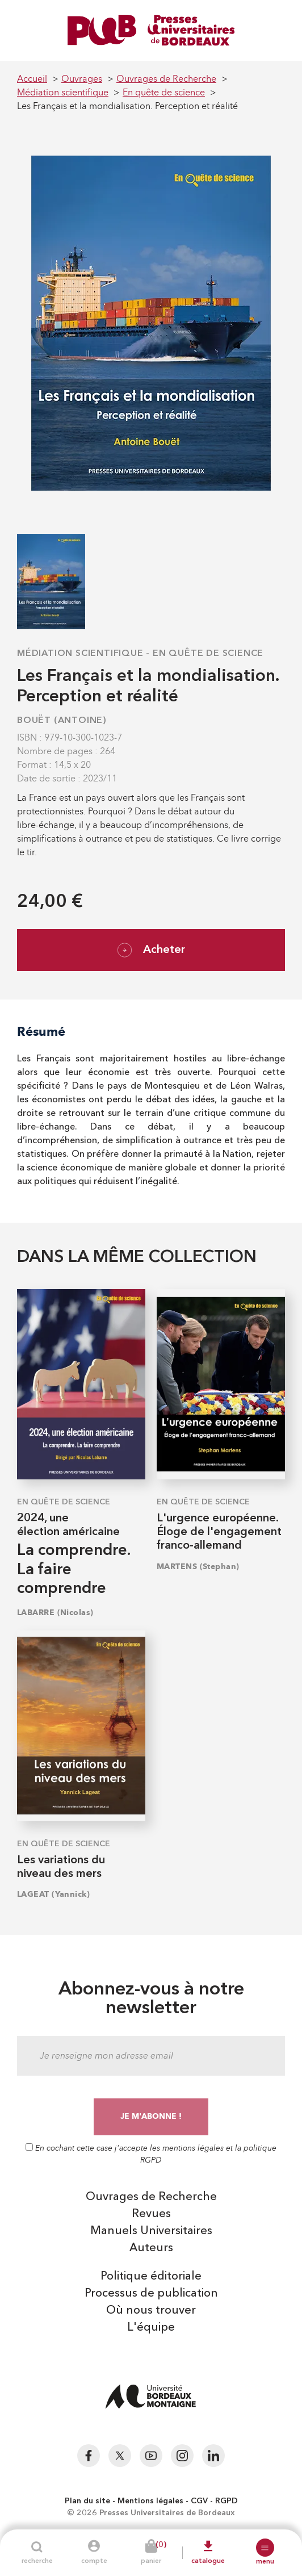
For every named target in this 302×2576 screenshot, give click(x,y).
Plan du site (87, 2501)
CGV (199, 2501)
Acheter (151, 950)
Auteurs (151, 2248)
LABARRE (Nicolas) (55, 1612)
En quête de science (208, 653)
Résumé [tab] (41, 1031)
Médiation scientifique (80, 653)
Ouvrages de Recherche (151, 2197)
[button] (265, 2548)
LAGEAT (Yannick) (53, 1894)
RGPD (226, 2501)
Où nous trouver (151, 2310)
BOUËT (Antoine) (62, 720)
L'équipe (151, 2328)
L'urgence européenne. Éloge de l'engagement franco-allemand (219, 1532)
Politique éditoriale (151, 2276)
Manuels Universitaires (151, 2231)
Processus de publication (151, 2293)
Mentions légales (150, 2501)
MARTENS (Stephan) (198, 1566)
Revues (151, 2214)
